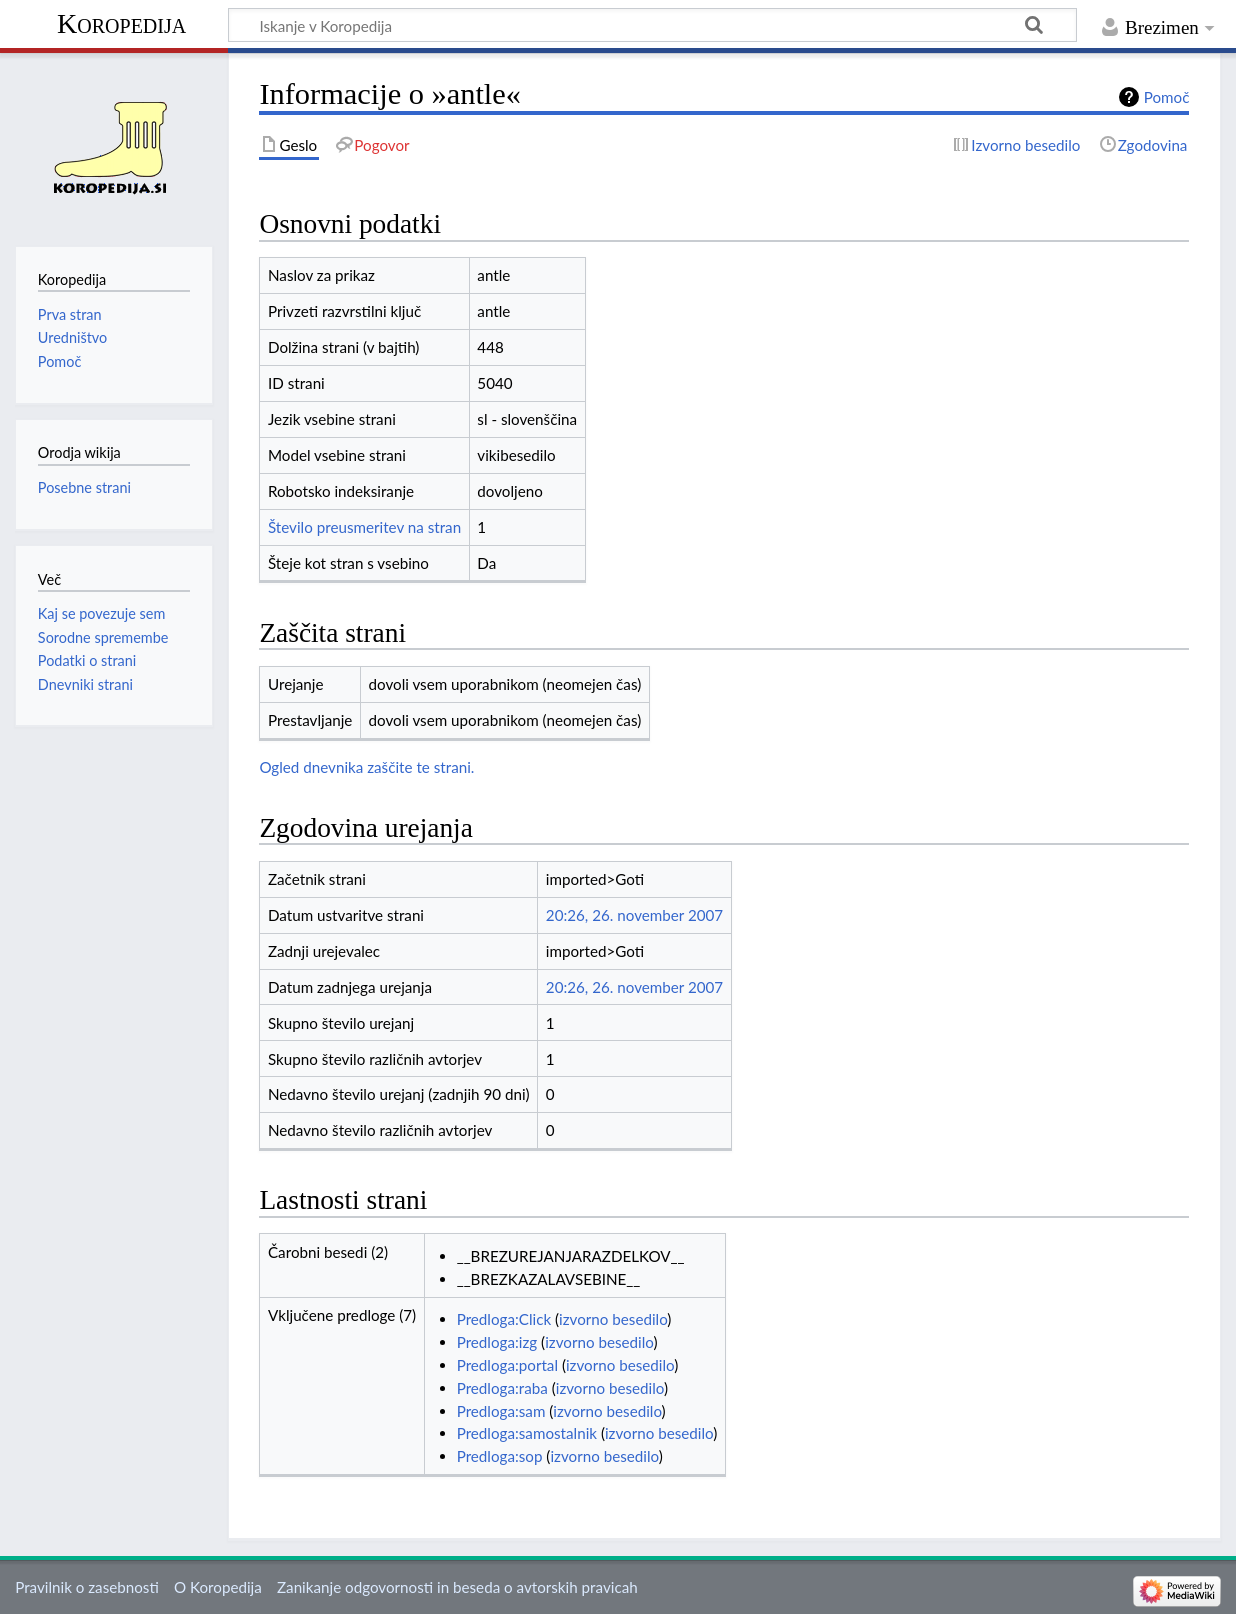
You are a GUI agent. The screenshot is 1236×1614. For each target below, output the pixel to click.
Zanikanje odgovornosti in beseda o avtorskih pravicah (457, 1587)
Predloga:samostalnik (527, 1433)
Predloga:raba (502, 1388)
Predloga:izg (497, 1342)
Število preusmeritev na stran (364, 527)
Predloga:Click (504, 1319)
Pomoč (1167, 97)
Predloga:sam (501, 1411)
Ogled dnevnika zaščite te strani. (366, 767)
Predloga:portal (507, 1365)
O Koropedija (218, 1587)
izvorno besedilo (613, 1319)
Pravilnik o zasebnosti (87, 1587)
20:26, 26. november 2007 (634, 915)
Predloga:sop (500, 1456)
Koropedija (121, 23)
